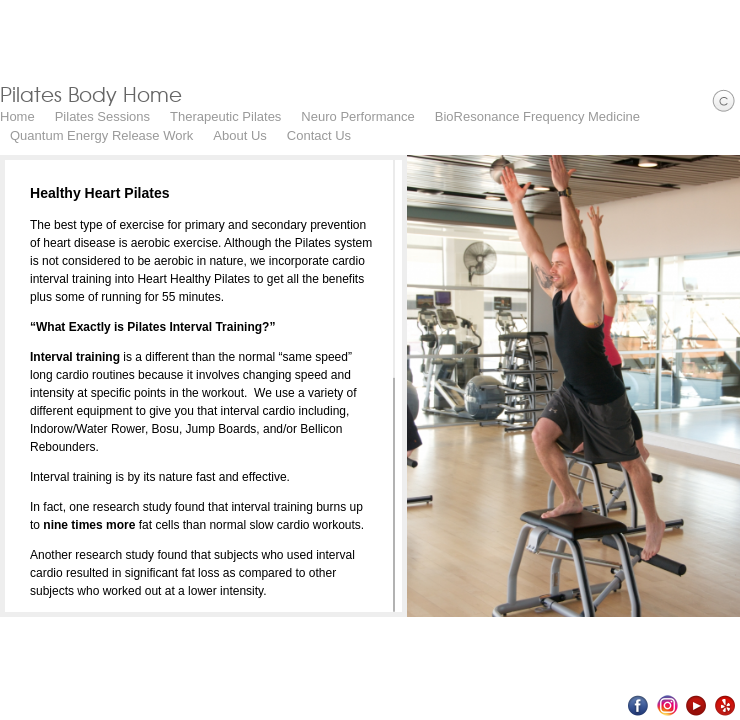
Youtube (696, 705)
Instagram (667, 705)
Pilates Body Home (91, 94)
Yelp (725, 705)
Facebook (638, 705)
